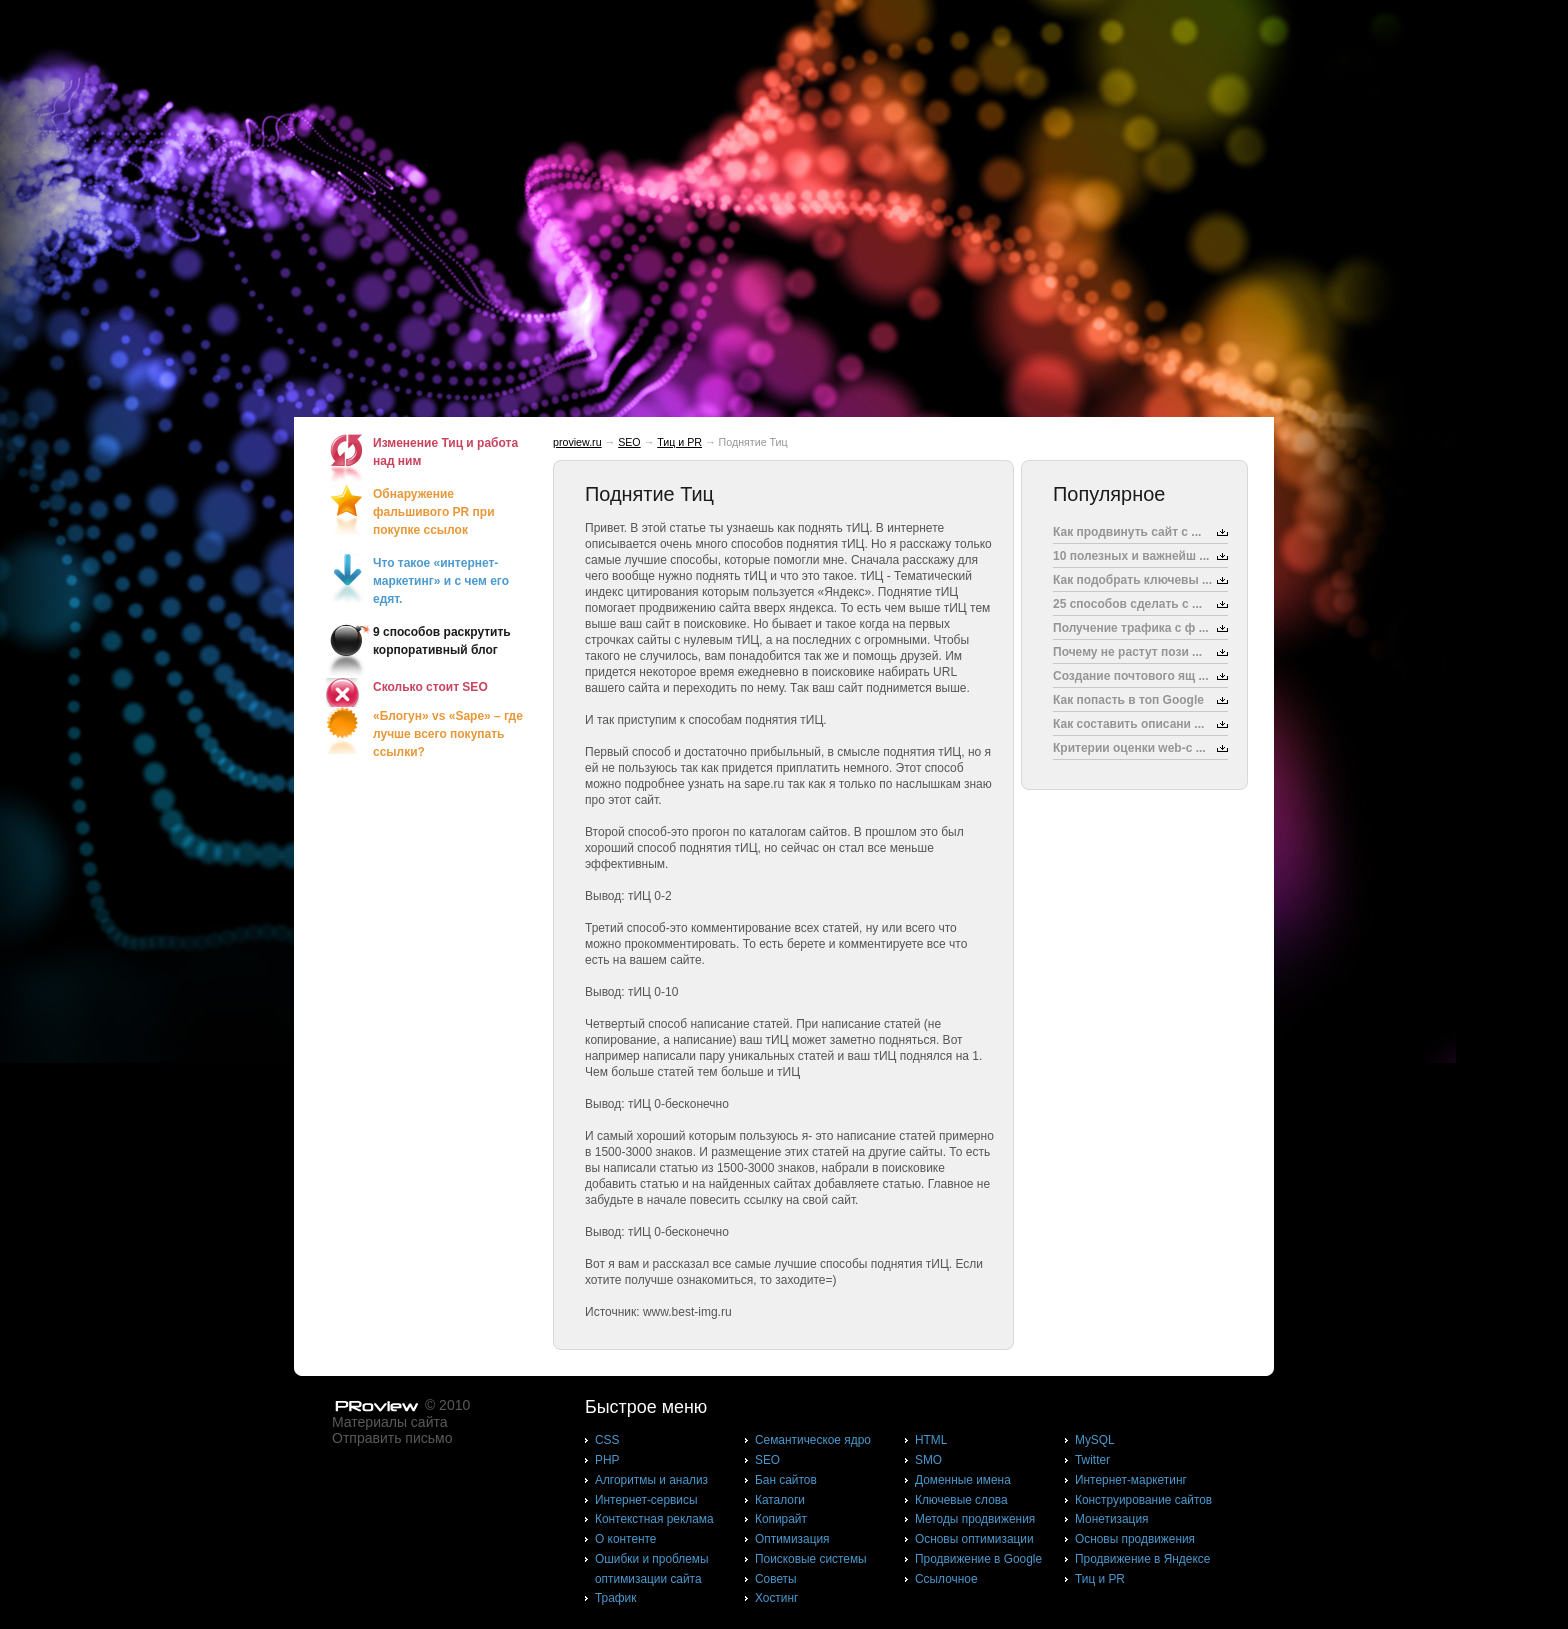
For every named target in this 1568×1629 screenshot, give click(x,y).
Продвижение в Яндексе (1142, 1559)
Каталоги (780, 1500)
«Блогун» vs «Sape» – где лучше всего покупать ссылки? (448, 734)
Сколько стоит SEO (430, 687)
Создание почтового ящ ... (1131, 676)
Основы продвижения (1135, 1539)
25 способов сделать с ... (1127, 604)
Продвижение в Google (978, 1559)
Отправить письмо (392, 1438)
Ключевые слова (961, 1500)
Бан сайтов (786, 1480)
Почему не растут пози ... (1127, 652)
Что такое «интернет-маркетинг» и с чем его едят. (441, 581)
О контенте (626, 1539)
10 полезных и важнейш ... (1131, 556)
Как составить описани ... (1128, 724)
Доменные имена (963, 1480)
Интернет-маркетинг (1131, 1480)
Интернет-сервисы (646, 1500)
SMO (928, 1460)
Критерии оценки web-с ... (1129, 748)
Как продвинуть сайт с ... (1127, 532)
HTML (931, 1440)
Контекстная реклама (654, 1519)
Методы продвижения (975, 1519)
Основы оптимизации (974, 1539)
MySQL (1095, 1440)
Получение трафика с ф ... (1131, 628)
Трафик (615, 1598)
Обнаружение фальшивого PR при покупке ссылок (434, 512)
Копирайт (781, 1519)
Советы (776, 1579)
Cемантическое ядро (813, 1440)
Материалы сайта (390, 1422)
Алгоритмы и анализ (651, 1480)
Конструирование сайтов (1143, 1500)
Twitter (1092, 1460)
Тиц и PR (679, 442)
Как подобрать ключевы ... (1132, 580)
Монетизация (1111, 1519)
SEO (629, 442)
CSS (607, 1440)
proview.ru (577, 442)
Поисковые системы (811, 1559)
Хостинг (776, 1598)
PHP (607, 1460)
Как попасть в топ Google (1128, 700)
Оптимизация (792, 1539)
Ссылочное (946, 1579)
